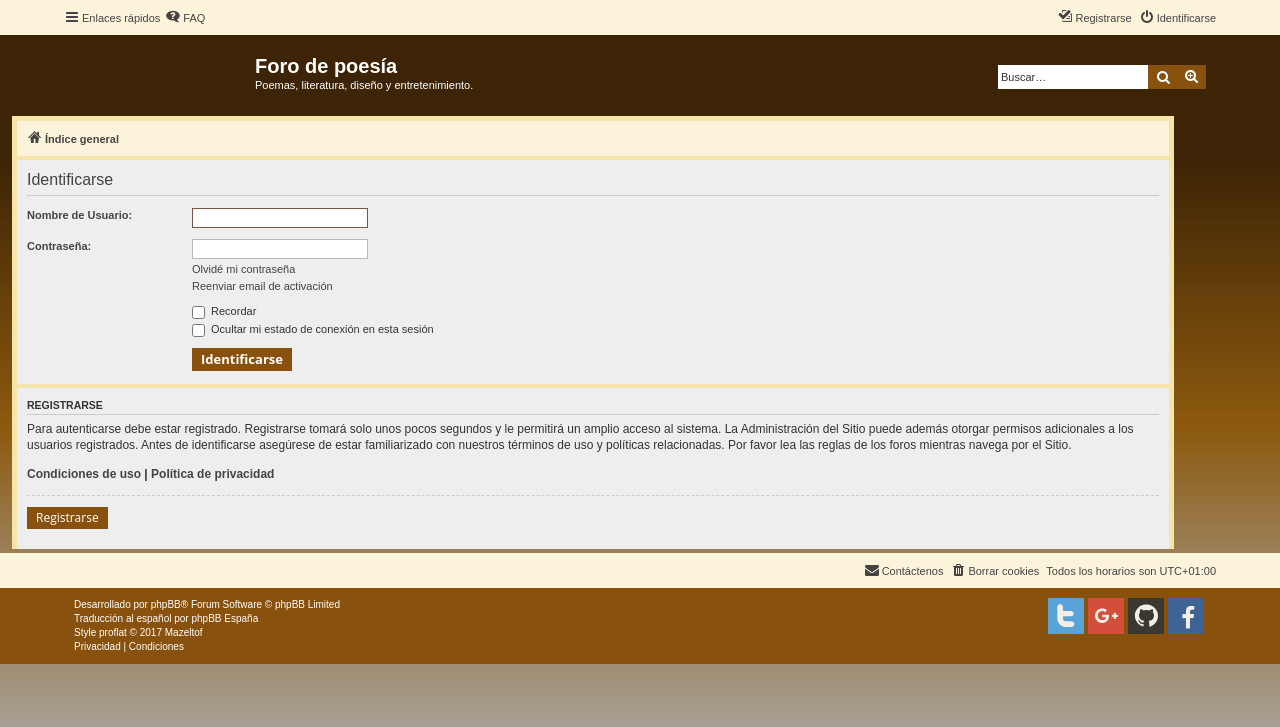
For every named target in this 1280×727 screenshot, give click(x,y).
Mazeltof (184, 632)
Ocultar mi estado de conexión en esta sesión (313, 329)
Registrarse (67, 517)
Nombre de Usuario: (79, 215)
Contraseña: (59, 246)
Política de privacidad (212, 474)
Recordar (224, 311)
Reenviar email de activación (262, 286)
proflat (113, 632)
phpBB (166, 604)
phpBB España (224, 618)
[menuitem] (185, 18)
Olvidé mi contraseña (243, 269)
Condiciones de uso (84, 474)
